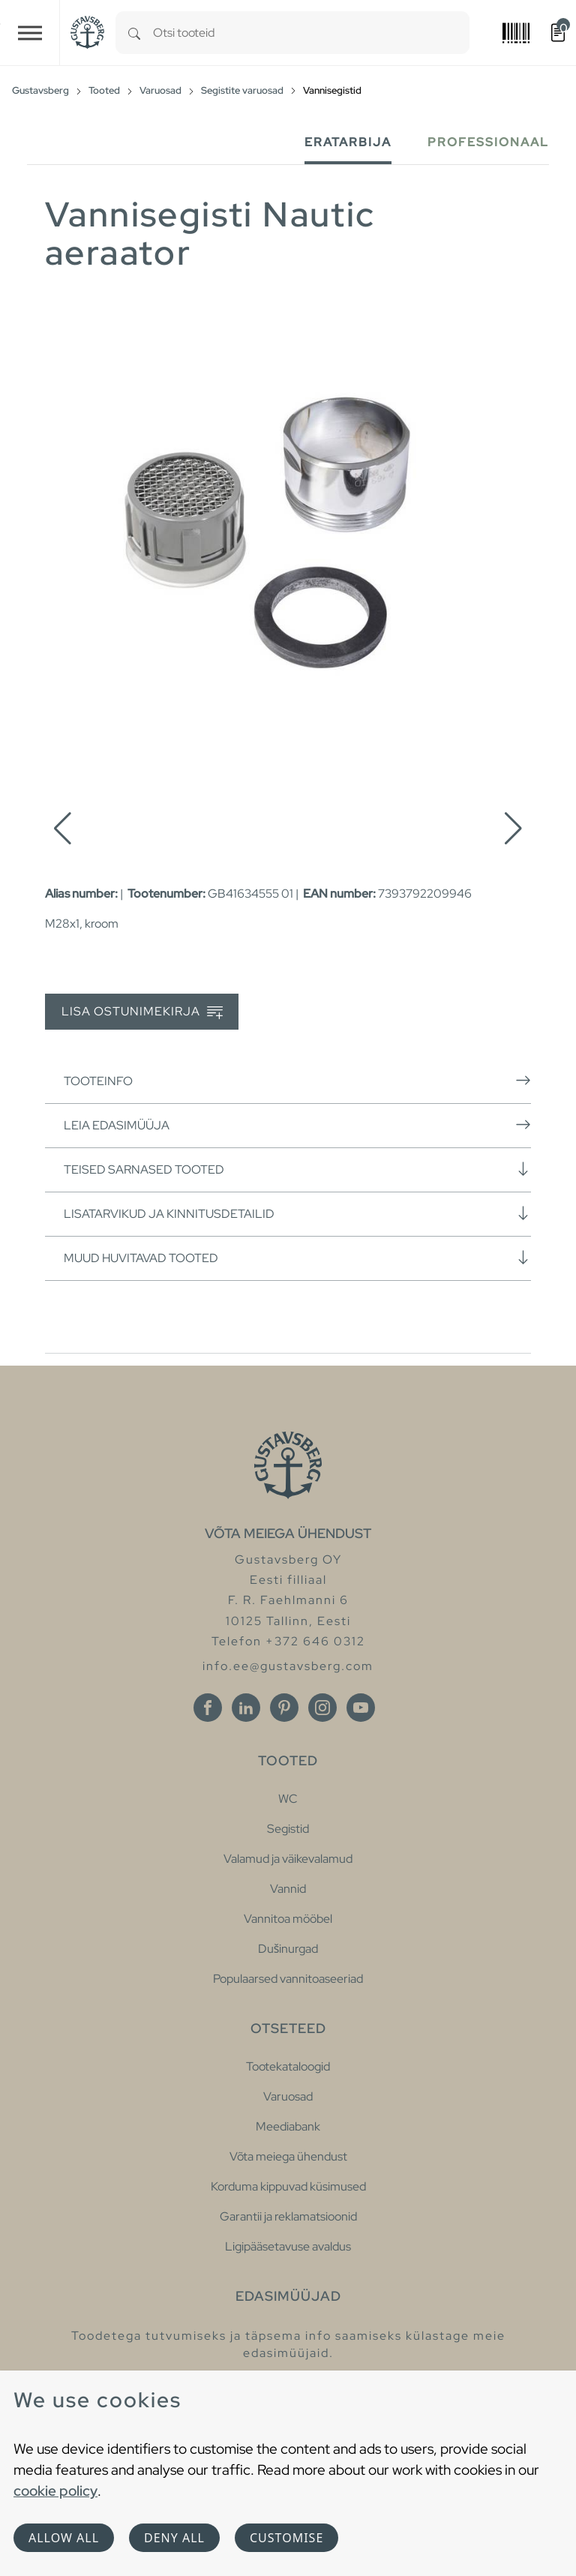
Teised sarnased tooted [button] (297, 1169)
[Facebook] (208, 1707)
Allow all (63, 2538)
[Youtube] (360, 1707)
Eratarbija (348, 142)
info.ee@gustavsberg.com (288, 1666)
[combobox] (311, 32)
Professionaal (488, 142)
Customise (286, 2538)
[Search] (134, 32)
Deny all (174, 2538)
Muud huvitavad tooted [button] (297, 1257)
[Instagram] (322, 1707)
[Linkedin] (246, 1707)
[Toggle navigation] (30, 32)
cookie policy (56, 2490)
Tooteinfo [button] (297, 1080)
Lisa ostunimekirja (142, 1012)
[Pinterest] (284, 1707)
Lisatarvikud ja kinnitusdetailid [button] (297, 1213)
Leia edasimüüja (297, 1125)
